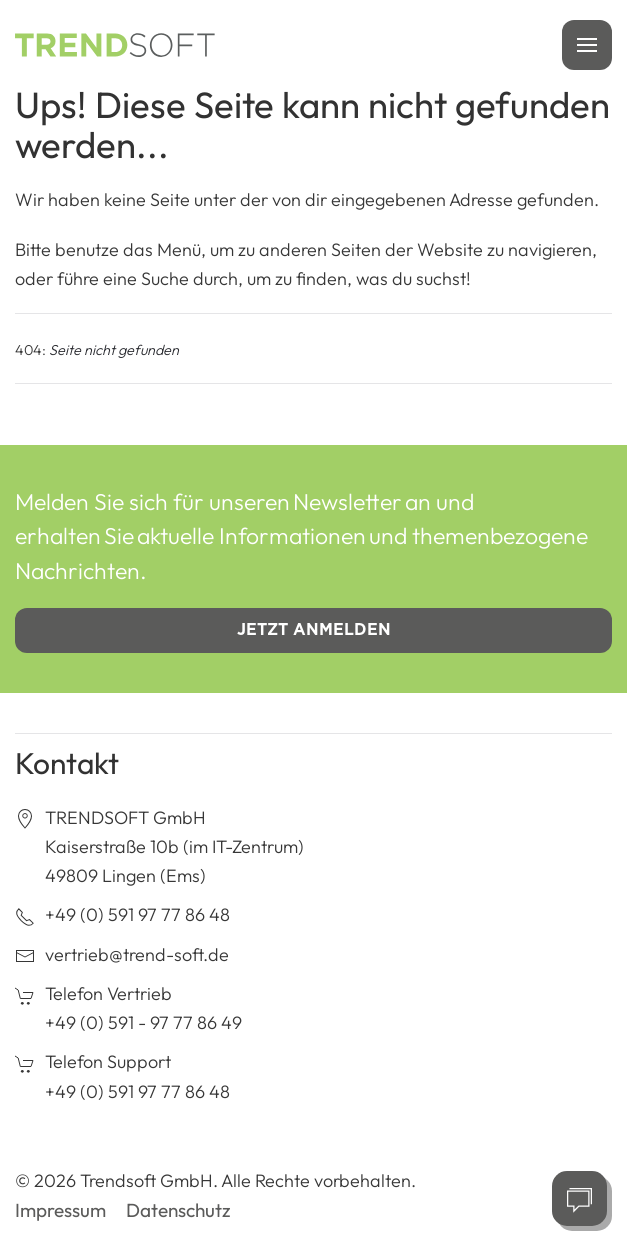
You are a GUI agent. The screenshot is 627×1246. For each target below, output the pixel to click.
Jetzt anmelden (314, 629)
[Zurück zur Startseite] (115, 45)
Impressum (60, 1210)
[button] (587, 45)
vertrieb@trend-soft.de (137, 954)
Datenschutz (178, 1210)
